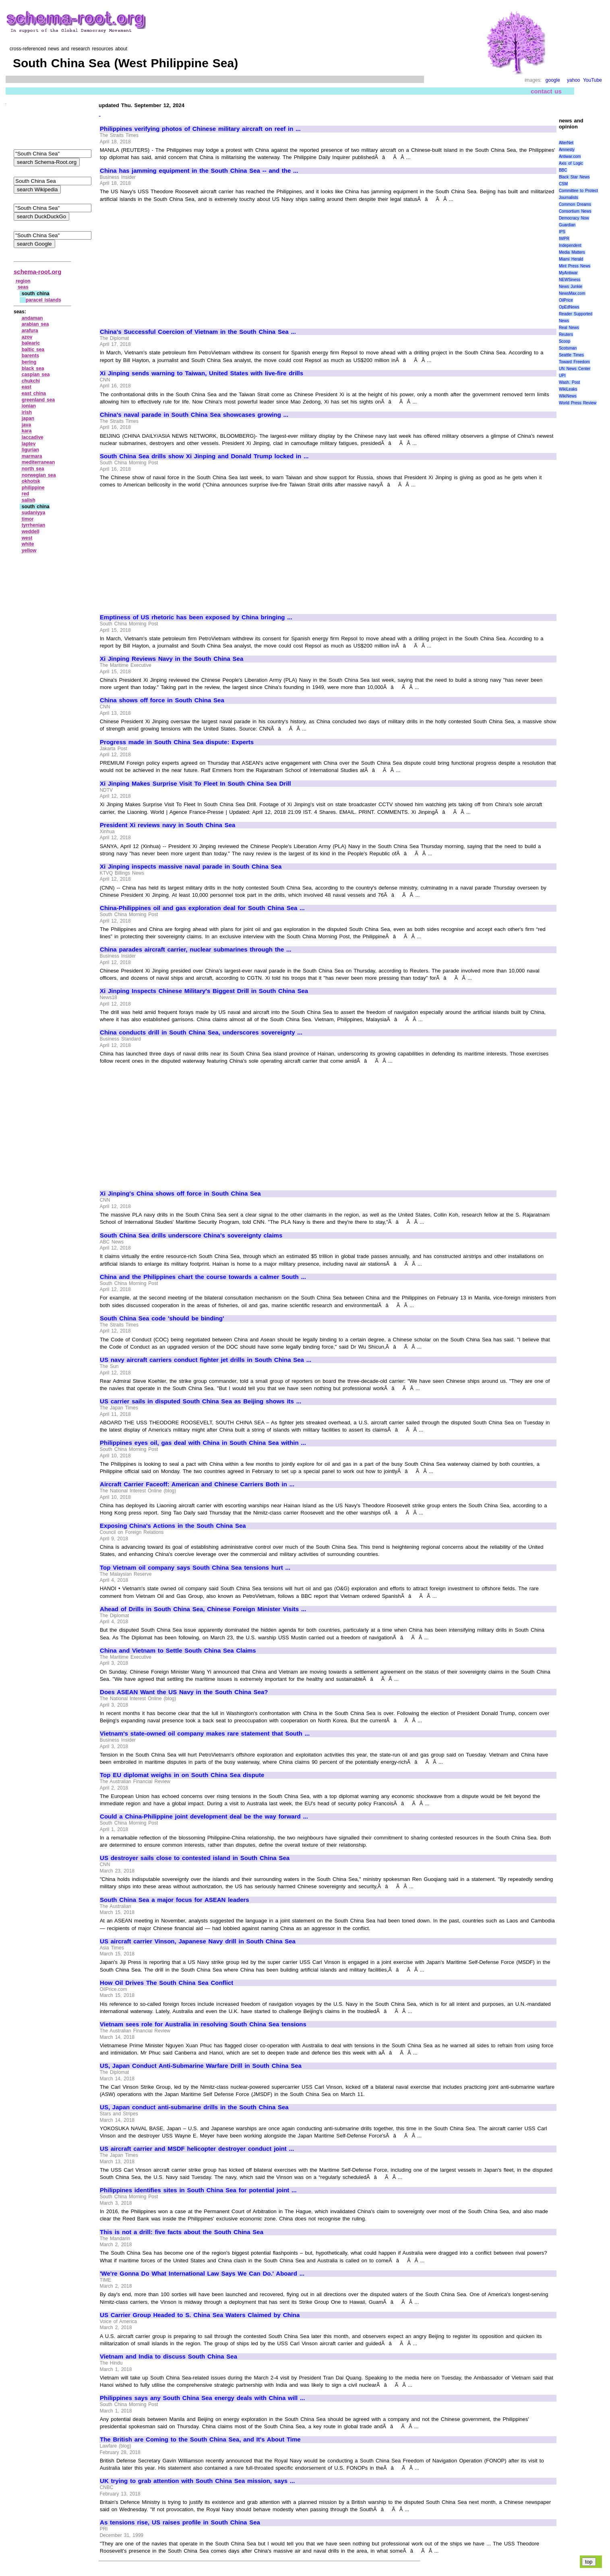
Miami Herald (571, 259)
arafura (30, 330)
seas (23, 287)
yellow (29, 550)
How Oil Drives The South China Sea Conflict (166, 1983)
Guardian (567, 225)
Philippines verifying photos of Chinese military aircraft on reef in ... (200, 129)
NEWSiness (569, 279)
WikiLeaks (568, 389)
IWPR (564, 238)
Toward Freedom (574, 362)
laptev (29, 444)
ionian (29, 406)
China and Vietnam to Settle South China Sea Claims (178, 1650)
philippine (33, 487)
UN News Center (574, 368)
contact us (546, 91)
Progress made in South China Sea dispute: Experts (177, 742)
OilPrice (566, 300)
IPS (562, 232)
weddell (30, 531)
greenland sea (38, 400)
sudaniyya (33, 512)
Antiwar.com (570, 156)
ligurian (30, 450)
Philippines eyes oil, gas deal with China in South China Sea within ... (203, 1443)
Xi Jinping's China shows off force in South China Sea (180, 1193)
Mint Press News (574, 266)
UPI (562, 375)
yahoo (573, 80)
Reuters (566, 334)
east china (34, 393)
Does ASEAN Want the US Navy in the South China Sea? (184, 1692)
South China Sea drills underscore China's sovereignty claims (191, 1235)
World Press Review (577, 403)
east (26, 387)
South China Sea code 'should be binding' (162, 1318)
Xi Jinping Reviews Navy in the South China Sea (171, 659)
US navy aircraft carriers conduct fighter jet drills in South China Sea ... (205, 1360)
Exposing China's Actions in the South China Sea (173, 1526)
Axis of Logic (571, 163)
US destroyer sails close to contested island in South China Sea (194, 1858)
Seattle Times (571, 355)
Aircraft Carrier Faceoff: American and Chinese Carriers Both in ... (197, 1484)
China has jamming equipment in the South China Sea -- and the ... (199, 171)
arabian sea (35, 324)
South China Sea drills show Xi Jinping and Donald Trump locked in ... (204, 456)
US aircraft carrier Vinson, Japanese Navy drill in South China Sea (198, 1941)
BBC (563, 170)
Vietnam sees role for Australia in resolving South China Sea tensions (203, 2024)
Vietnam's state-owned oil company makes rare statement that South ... (205, 1733)
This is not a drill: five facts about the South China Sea (181, 2232)
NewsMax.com (572, 293)
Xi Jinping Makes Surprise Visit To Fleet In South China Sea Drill (195, 783)
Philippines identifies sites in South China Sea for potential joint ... (198, 2190)
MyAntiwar (568, 273)
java (26, 425)
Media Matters (572, 252)
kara (27, 431)
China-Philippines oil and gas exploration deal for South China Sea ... (202, 908)
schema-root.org (37, 271)
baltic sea (33, 349)
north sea (33, 469)
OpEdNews (569, 307)
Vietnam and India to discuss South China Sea (168, 2356)
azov (27, 337)
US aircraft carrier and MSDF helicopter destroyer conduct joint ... (197, 2149)
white (28, 544)
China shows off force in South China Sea (162, 700)
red (25, 494)
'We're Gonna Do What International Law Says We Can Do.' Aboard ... (202, 2273)
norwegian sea (39, 475)
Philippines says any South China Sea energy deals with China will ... (202, 2398)
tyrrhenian (33, 525)
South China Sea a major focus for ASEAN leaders (174, 1900)
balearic (31, 343)
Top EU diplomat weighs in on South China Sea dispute (182, 1775)
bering (29, 362)
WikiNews (568, 396)
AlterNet (566, 143)
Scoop (564, 341)
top (589, 2562)
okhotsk (31, 481)
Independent (570, 245)
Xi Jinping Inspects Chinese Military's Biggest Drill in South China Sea (204, 991)
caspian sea (36, 374)
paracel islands (43, 300)
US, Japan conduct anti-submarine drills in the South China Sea (194, 2107)
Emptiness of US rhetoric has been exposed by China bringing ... (196, 617)
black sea (33, 368)
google (553, 80)
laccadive (32, 437)
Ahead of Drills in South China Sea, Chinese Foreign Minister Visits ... (203, 1609)
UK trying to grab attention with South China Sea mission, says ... (197, 2481)
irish (27, 412)
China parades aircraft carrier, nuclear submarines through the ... (195, 949)
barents (30, 355)
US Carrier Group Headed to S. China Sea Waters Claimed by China (200, 2315)
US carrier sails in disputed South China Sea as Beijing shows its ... (200, 1401)
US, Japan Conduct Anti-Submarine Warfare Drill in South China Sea (201, 2066)
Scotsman (568, 348)
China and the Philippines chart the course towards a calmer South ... (203, 1277)
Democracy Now (574, 218)
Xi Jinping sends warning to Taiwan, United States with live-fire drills (201, 373)
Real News (569, 327)
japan (28, 418)
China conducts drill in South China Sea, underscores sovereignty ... (201, 1032)
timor (28, 519)
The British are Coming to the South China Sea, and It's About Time (200, 2439)
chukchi (31, 381)
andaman (32, 318)
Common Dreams (575, 204)
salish (28, 500)
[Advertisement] (167, 261)
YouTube (592, 80)
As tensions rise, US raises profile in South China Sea (180, 2522)
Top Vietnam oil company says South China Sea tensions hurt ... (195, 1567)
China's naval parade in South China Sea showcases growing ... (194, 415)
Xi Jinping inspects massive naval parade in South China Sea (190, 866)
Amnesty (567, 149)
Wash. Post (569, 382)
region (23, 281)
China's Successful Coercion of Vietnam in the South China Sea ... (198, 332)
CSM (563, 184)
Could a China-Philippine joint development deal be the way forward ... (204, 1816)
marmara (32, 456)
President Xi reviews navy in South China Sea (167, 825)
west (27, 538)
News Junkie (570, 286)
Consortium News (575, 211)
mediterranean (38, 462)
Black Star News (574, 177)
